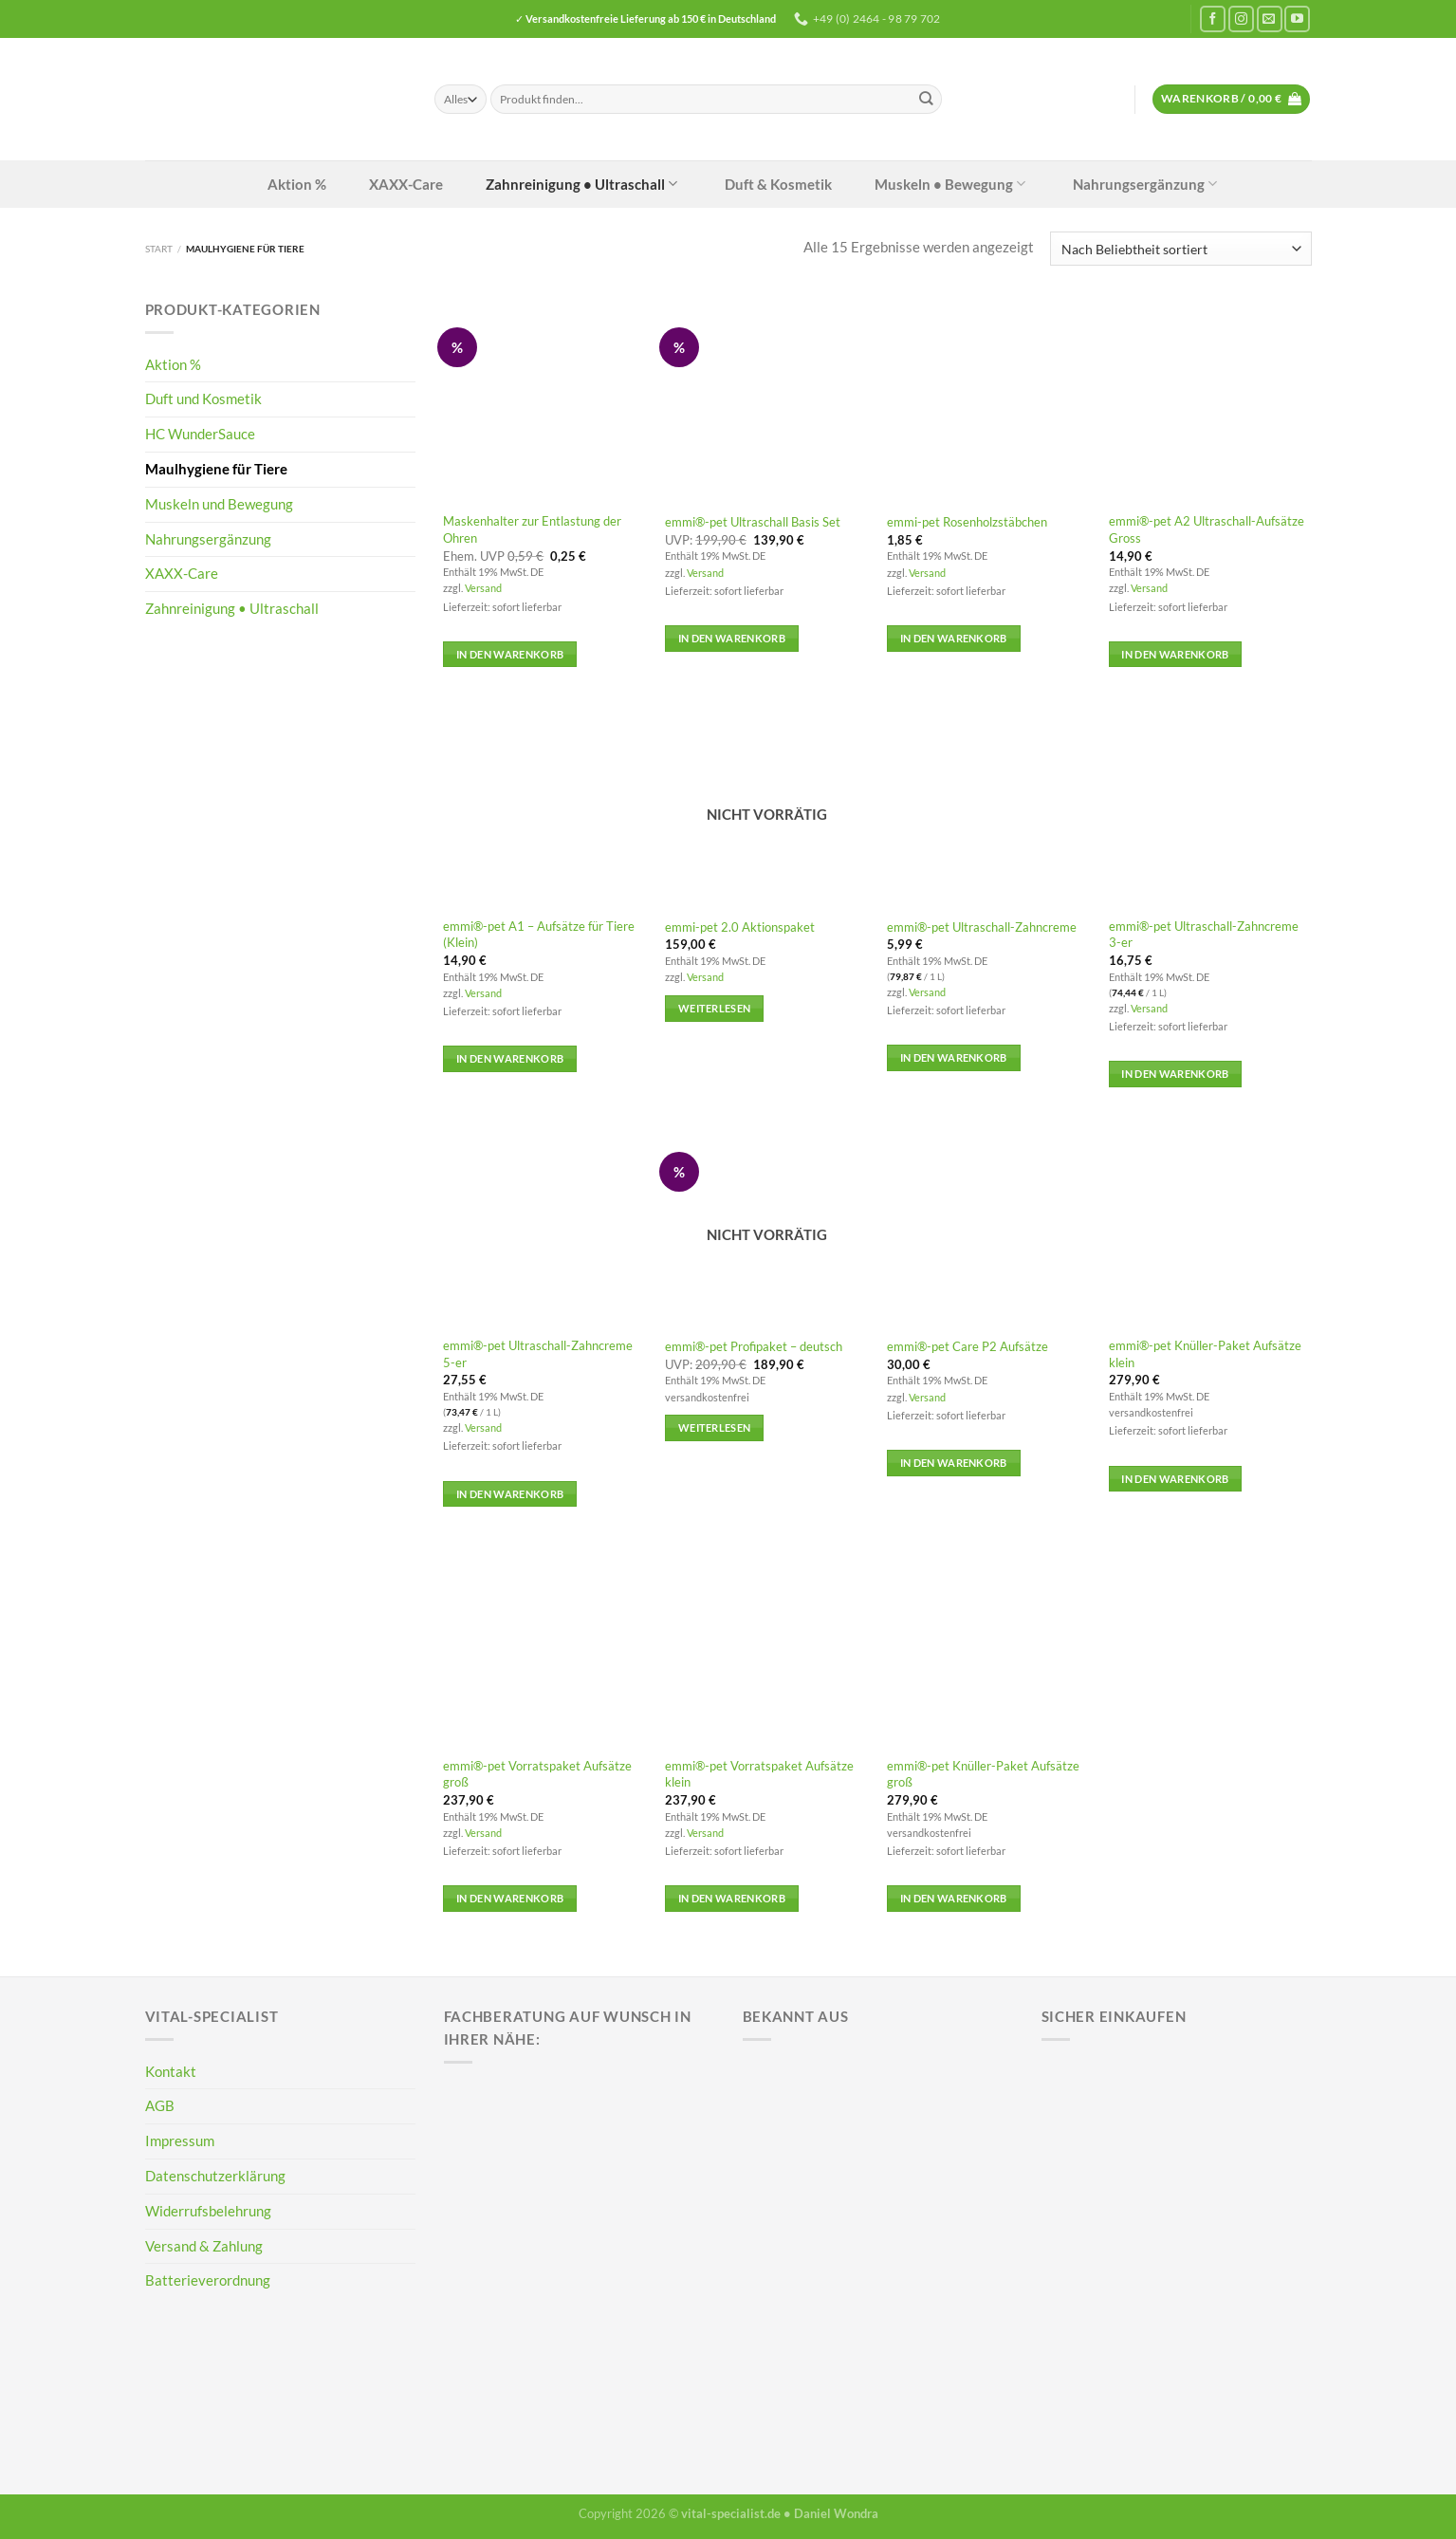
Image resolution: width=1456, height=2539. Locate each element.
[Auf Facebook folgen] (1213, 19)
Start (159, 248)
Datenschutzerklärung (215, 2175)
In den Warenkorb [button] (509, 654)
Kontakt (170, 2071)
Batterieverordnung (207, 2280)
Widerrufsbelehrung (208, 2210)
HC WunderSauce (200, 433)
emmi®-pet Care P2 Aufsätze (967, 1346)
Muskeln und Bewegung (219, 503)
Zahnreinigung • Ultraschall (564, 184)
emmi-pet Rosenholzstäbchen (967, 521)
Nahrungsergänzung (1128, 184)
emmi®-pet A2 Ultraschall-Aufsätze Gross (1206, 529)
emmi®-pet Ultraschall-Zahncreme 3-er (1204, 934)
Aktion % (280, 184)
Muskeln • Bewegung (933, 184)
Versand (483, 588)
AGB (160, 2105)
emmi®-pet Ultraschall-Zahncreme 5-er (538, 1353)
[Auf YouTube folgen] (1297, 19)
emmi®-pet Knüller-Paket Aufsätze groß (983, 1773)
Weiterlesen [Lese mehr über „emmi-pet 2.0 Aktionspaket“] (714, 1008)
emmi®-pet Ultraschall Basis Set (752, 521)
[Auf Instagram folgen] (1241, 19)
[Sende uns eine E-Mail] (1269, 19)
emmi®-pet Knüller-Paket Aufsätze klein (1205, 1353)
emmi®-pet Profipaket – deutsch (753, 1346)
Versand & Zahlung (204, 2245)
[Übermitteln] (926, 99)
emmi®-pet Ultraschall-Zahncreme (982, 927)
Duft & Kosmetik (761, 184)
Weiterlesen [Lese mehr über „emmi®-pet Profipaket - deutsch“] (714, 1427)
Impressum (179, 2140)
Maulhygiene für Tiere (216, 468)
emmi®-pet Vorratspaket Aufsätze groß (537, 1773)
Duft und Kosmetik (203, 398)
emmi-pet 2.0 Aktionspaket (740, 927)
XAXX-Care (389, 184)
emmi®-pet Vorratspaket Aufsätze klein (759, 1773)
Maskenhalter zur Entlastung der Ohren (532, 529)
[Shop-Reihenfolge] (1180, 249)
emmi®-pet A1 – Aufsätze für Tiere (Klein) (539, 934)
